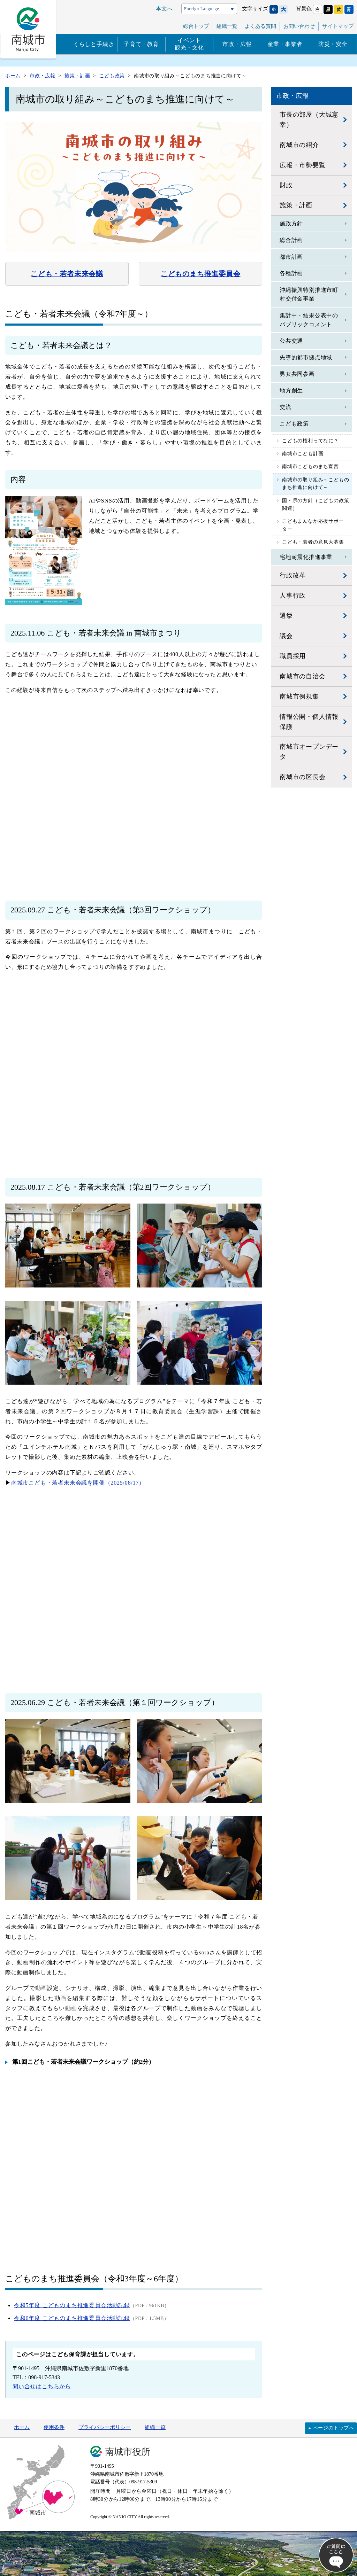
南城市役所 (127, 2452)
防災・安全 (333, 44)
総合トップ (196, 26)
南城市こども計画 (302, 453)
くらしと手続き (93, 44)
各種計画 (291, 273)
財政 (286, 185)
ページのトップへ (333, 2427)
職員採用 (293, 656)
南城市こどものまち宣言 (310, 466)
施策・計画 (296, 205)
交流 (285, 407)
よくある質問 (260, 26)
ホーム (22, 2427)
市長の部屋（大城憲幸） (309, 119)
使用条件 (54, 2427)
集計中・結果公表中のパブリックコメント (309, 319)
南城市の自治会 (303, 676)
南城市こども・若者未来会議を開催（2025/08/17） (78, 1483)
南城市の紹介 (299, 144)
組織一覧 (227, 26)
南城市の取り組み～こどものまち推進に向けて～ (315, 483)
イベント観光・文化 (189, 43)
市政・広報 (237, 44)
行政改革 (293, 575)
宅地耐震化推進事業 (306, 557)
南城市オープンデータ (309, 751)
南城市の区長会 (303, 776)
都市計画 (291, 257)
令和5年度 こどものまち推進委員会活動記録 (72, 2305)
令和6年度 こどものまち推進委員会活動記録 (72, 2318)
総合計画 (291, 240)
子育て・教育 (141, 44)
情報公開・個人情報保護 (309, 721)
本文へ (164, 8)
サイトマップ (338, 26)
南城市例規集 (299, 696)
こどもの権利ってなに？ (310, 440)
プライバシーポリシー (104, 2427)
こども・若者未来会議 (67, 274)
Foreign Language (201, 8)
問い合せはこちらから (42, 2386)
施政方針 (291, 223)
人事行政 (293, 595)
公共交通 (291, 341)
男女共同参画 (297, 374)
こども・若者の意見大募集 (313, 542)
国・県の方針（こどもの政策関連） (315, 504)
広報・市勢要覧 (303, 165)
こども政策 (294, 424)
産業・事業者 (285, 44)
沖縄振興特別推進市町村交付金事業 (309, 294)
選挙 (286, 615)
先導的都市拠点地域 (306, 357)
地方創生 (291, 391)
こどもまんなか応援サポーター (313, 525)
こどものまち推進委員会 (201, 274)
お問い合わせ (299, 26)
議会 (286, 635)
